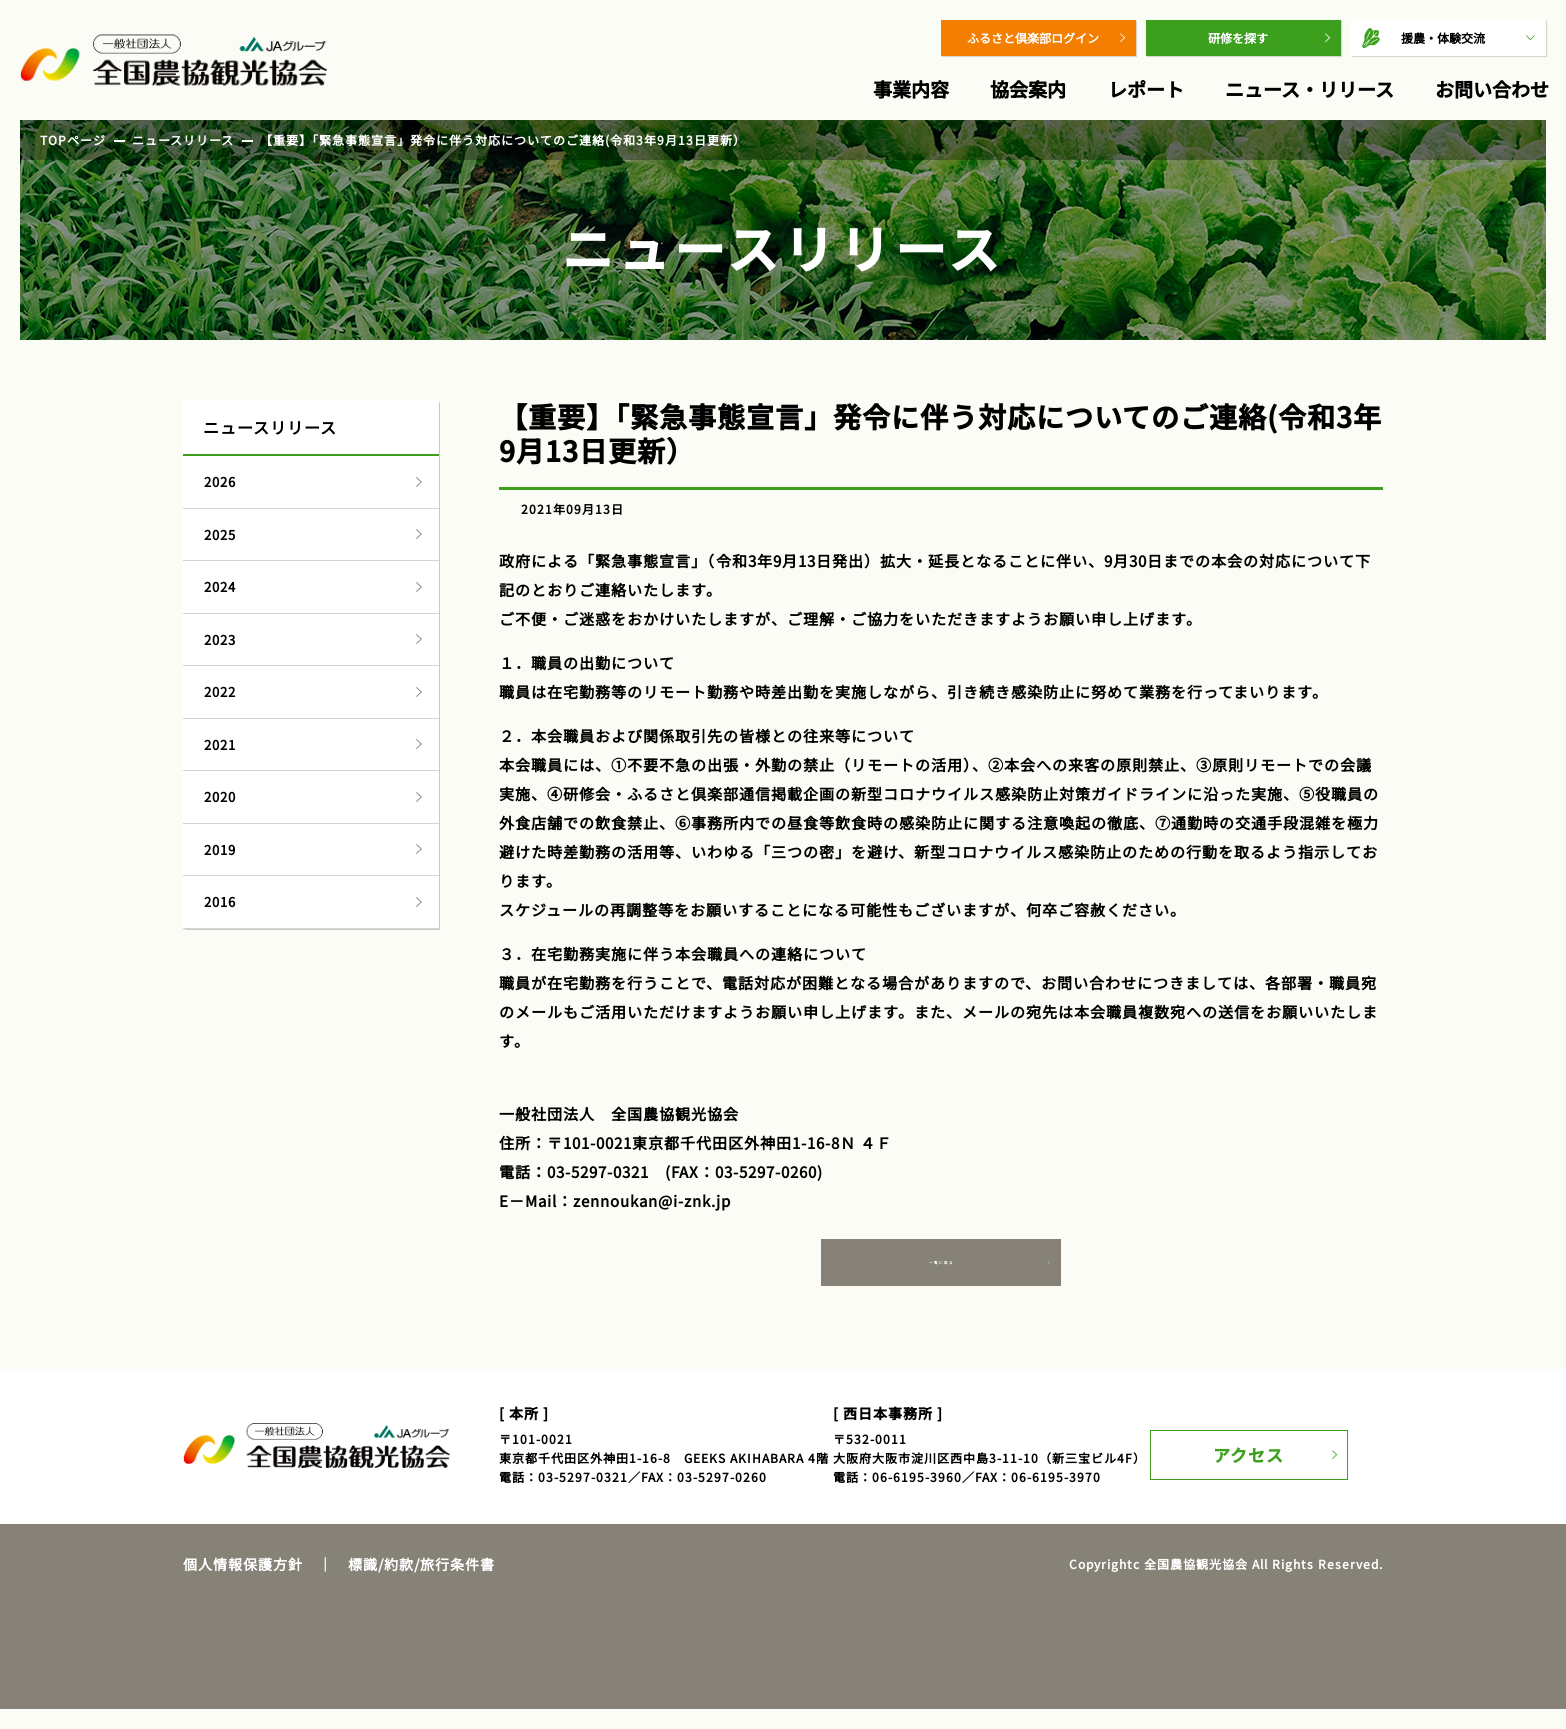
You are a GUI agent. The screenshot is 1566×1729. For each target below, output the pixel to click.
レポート (1146, 88)
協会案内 (1028, 88)
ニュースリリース (183, 139)
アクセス (1260, 1464)
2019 (220, 849)
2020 (220, 796)
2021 (220, 744)
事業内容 (911, 88)
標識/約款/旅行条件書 (421, 1583)
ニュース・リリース (1309, 88)
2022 (220, 691)
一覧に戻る (941, 1278)
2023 (220, 639)
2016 (220, 901)
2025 (220, 534)
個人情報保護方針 (243, 1583)
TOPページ (73, 139)
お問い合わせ (1492, 88)
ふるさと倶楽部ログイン (1033, 37)
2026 (220, 481)
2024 (220, 586)
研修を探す (1238, 37)
